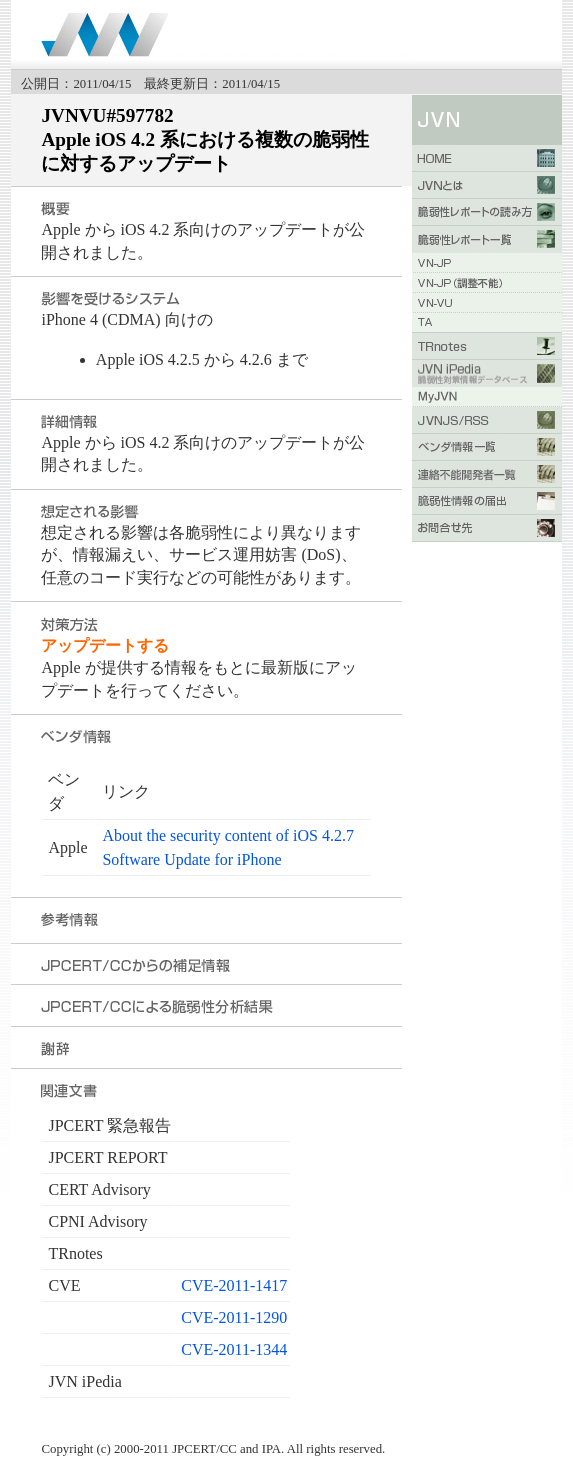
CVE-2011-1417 (234, 1285)
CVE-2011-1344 (234, 1349)
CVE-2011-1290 (234, 1317)
